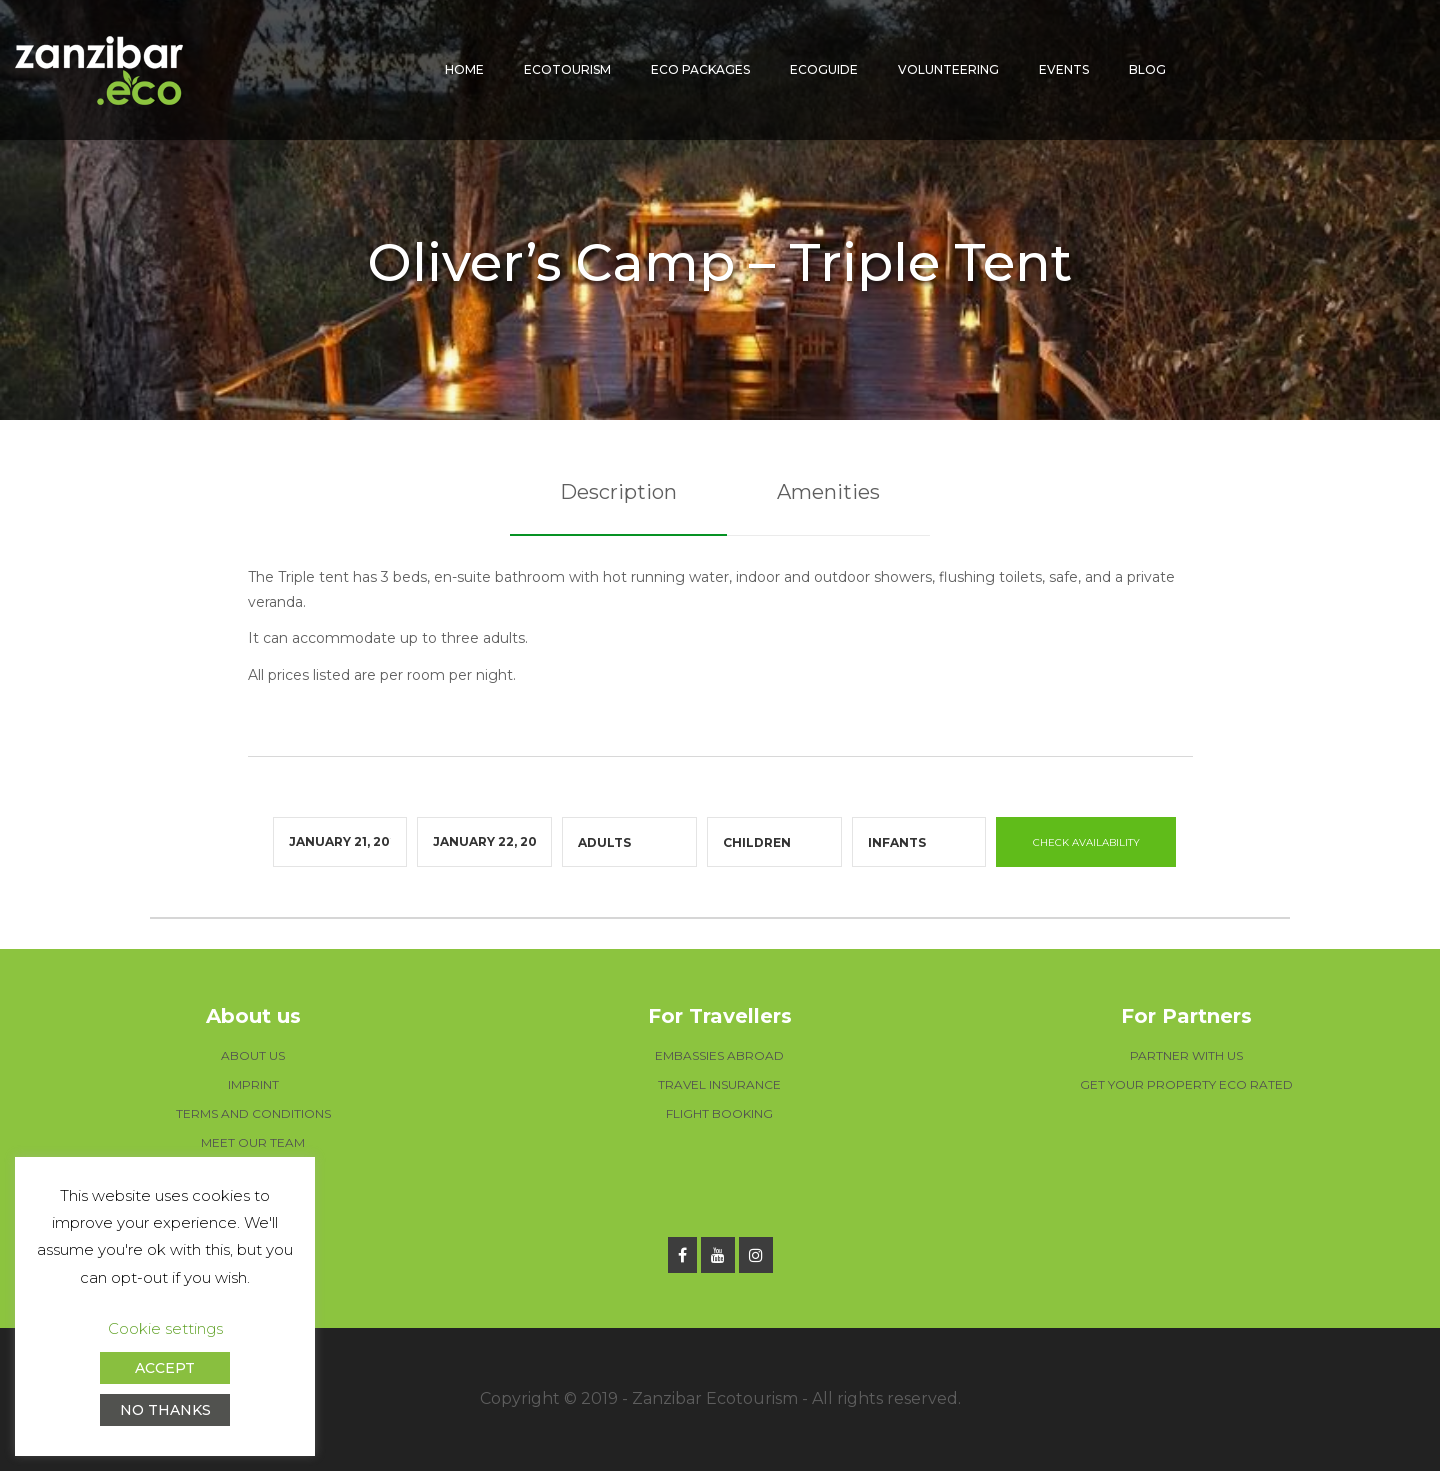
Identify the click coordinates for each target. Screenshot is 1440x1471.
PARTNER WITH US (1186, 1055)
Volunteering (948, 69)
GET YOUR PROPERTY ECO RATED (1186, 1084)
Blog (1147, 69)
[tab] (618, 493)
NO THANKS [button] (165, 1410)
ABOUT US (253, 1055)
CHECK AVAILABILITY (1086, 842)
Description (618, 492)
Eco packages (700, 69)
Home (464, 69)
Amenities (828, 492)
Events (1064, 69)
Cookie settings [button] (165, 1328)
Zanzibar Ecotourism (715, 1398)
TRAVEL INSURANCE (719, 1084)
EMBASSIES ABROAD (719, 1055)
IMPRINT (253, 1084)
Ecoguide (824, 69)
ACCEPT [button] (165, 1368)
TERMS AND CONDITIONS (253, 1113)
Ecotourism (567, 69)
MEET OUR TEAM (253, 1142)
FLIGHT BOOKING (719, 1113)
